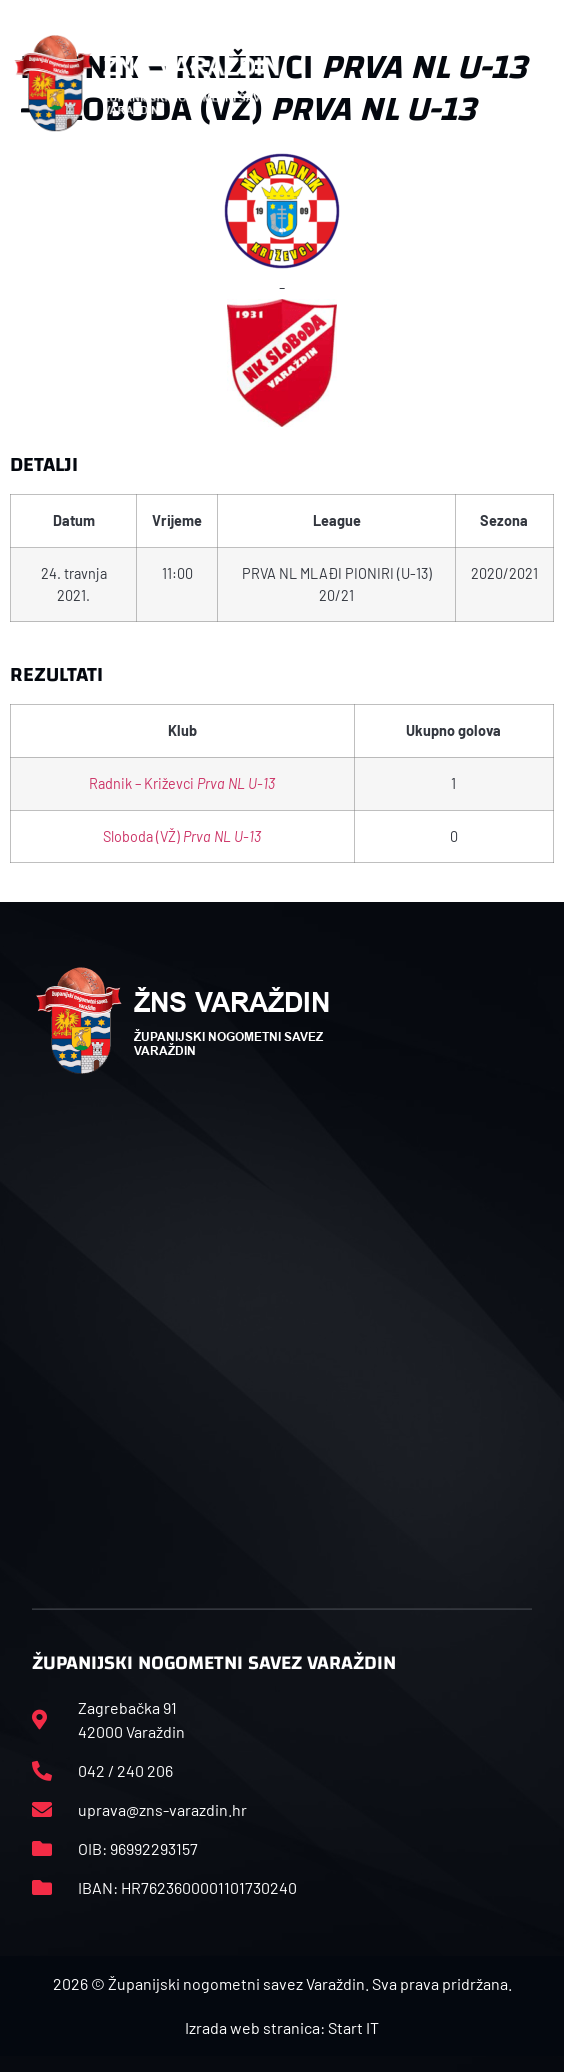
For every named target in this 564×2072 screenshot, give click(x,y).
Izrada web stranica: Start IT (282, 2027)
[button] (539, 83)
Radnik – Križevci (182, 783)
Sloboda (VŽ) (182, 836)
